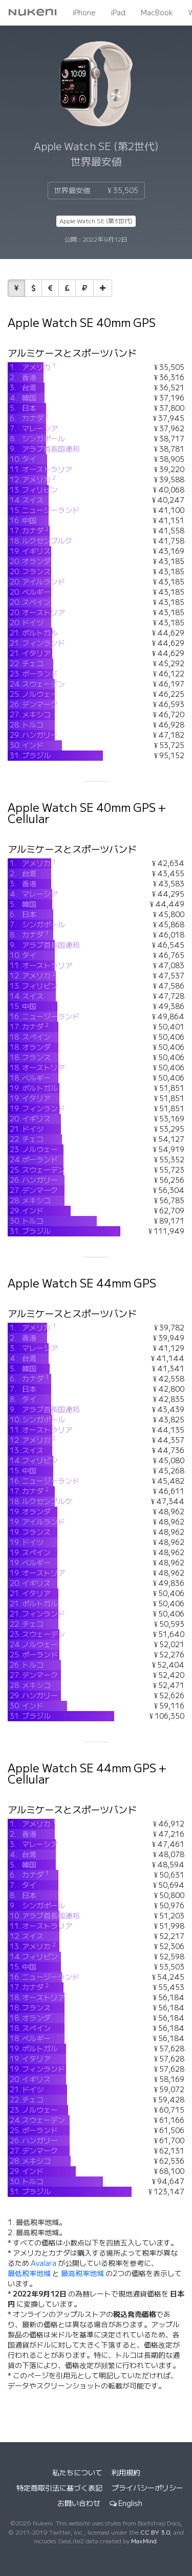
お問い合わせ (78, 2503)
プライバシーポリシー (147, 2488)
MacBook (157, 12)
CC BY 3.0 (155, 2532)
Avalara (43, 2263)
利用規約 (126, 2472)
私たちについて (77, 2472)
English (126, 2503)
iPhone (84, 12)
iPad (118, 12)
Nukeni (32, 12)
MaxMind (144, 2541)
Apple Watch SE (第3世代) (96, 221)
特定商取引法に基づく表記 (59, 2488)
